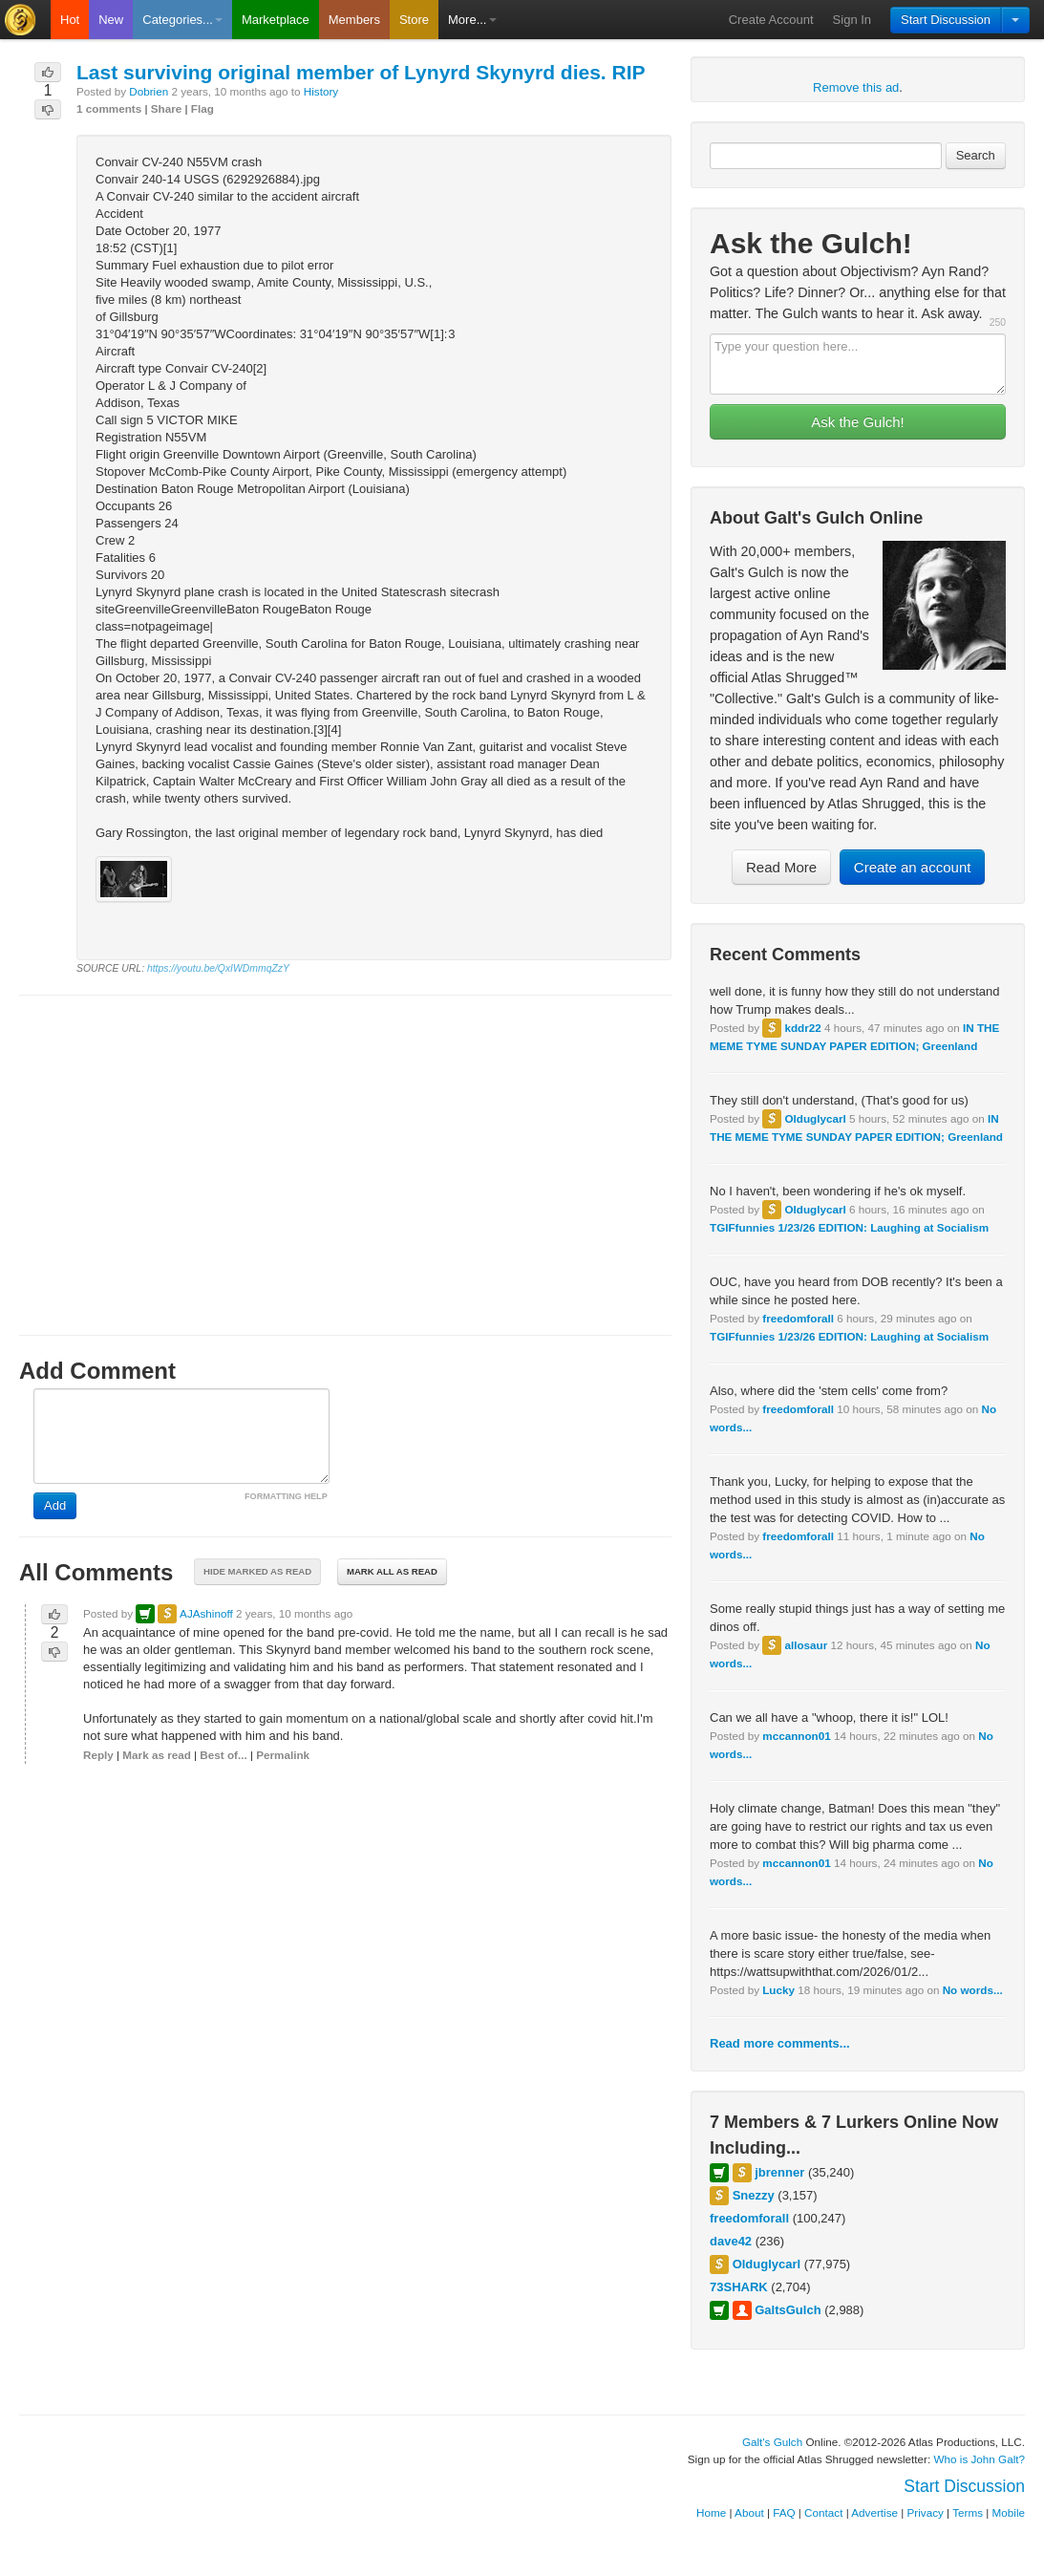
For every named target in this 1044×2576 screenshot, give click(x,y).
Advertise (874, 2512)
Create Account (771, 19)
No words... (973, 1990)
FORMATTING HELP (286, 1496)
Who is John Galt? (980, 2459)
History (321, 91)
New (110, 19)
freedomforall (798, 1318)
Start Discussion (946, 19)
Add (55, 1505)
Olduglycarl (814, 1118)
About (749, 2512)
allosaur (805, 1645)
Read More (781, 867)
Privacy (925, 2512)
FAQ (784, 2512)
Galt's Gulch (772, 2442)
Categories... (182, 19)
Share (166, 108)
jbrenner (779, 2172)
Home (711, 2512)
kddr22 (802, 1027)
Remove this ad (856, 87)
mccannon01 (796, 1735)
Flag (202, 108)
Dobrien (148, 91)
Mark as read (156, 1755)
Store (414, 19)
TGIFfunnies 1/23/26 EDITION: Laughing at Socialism (849, 1227)
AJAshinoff (206, 1613)
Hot (69, 19)
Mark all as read (392, 1571)
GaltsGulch (787, 2310)
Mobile (1008, 2512)
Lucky (778, 1990)
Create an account (912, 867)
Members (354, 19)
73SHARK (739, 2287)
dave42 (731, 2241)
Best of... (223, 1755)
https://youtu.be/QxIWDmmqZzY (218, 968)
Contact (823, 2512)
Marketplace (275, 19)
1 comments (108, 108)
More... (472, 19)
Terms (967, 2512)
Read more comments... (780, 2043)
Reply (98, 1755)
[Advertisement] (345, 1147)
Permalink (282, 1755)
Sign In (852, 19)
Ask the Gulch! (858, 422)
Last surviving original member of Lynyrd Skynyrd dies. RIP (361, 72)
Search (975, 155)
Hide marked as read (257, 1571)
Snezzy (754, 2195)
